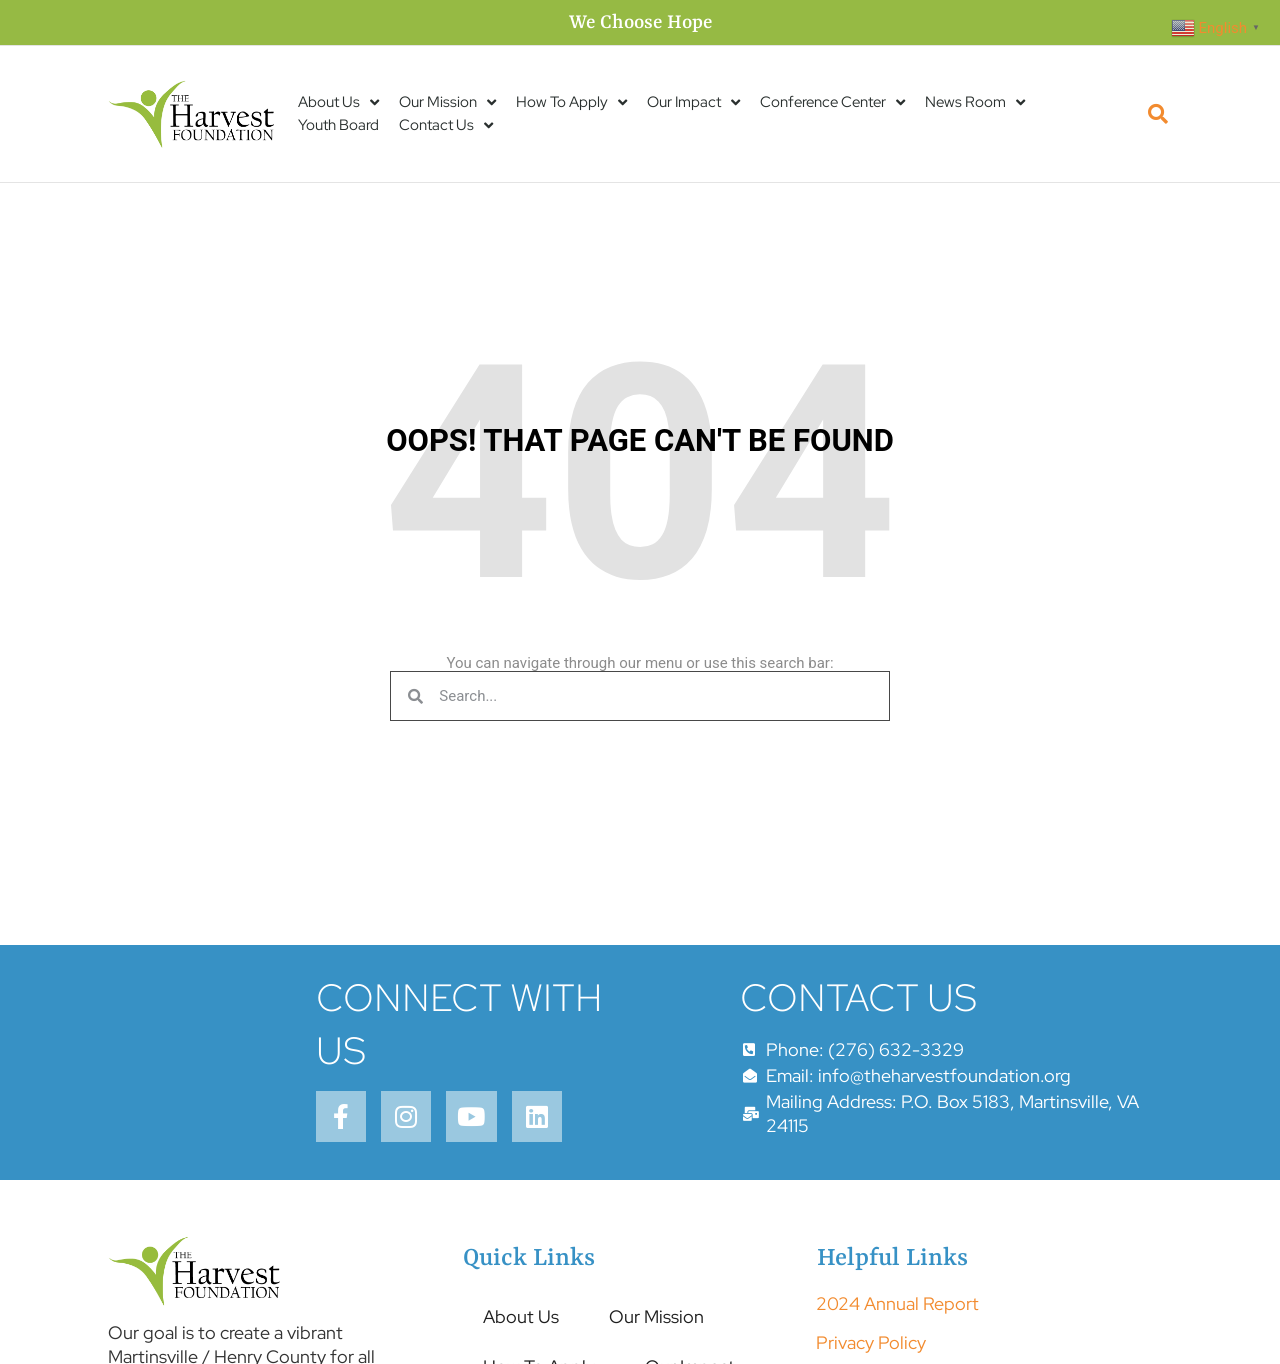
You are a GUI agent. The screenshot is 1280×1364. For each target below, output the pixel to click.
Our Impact (693, 102)
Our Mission (447, 102)
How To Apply (571, 102)
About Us (338, 102)
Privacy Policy (871, 1347)
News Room (975, 102)
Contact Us (446, 125)
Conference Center (832, 102)
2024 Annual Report (897, 1309)
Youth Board (338, 125)
